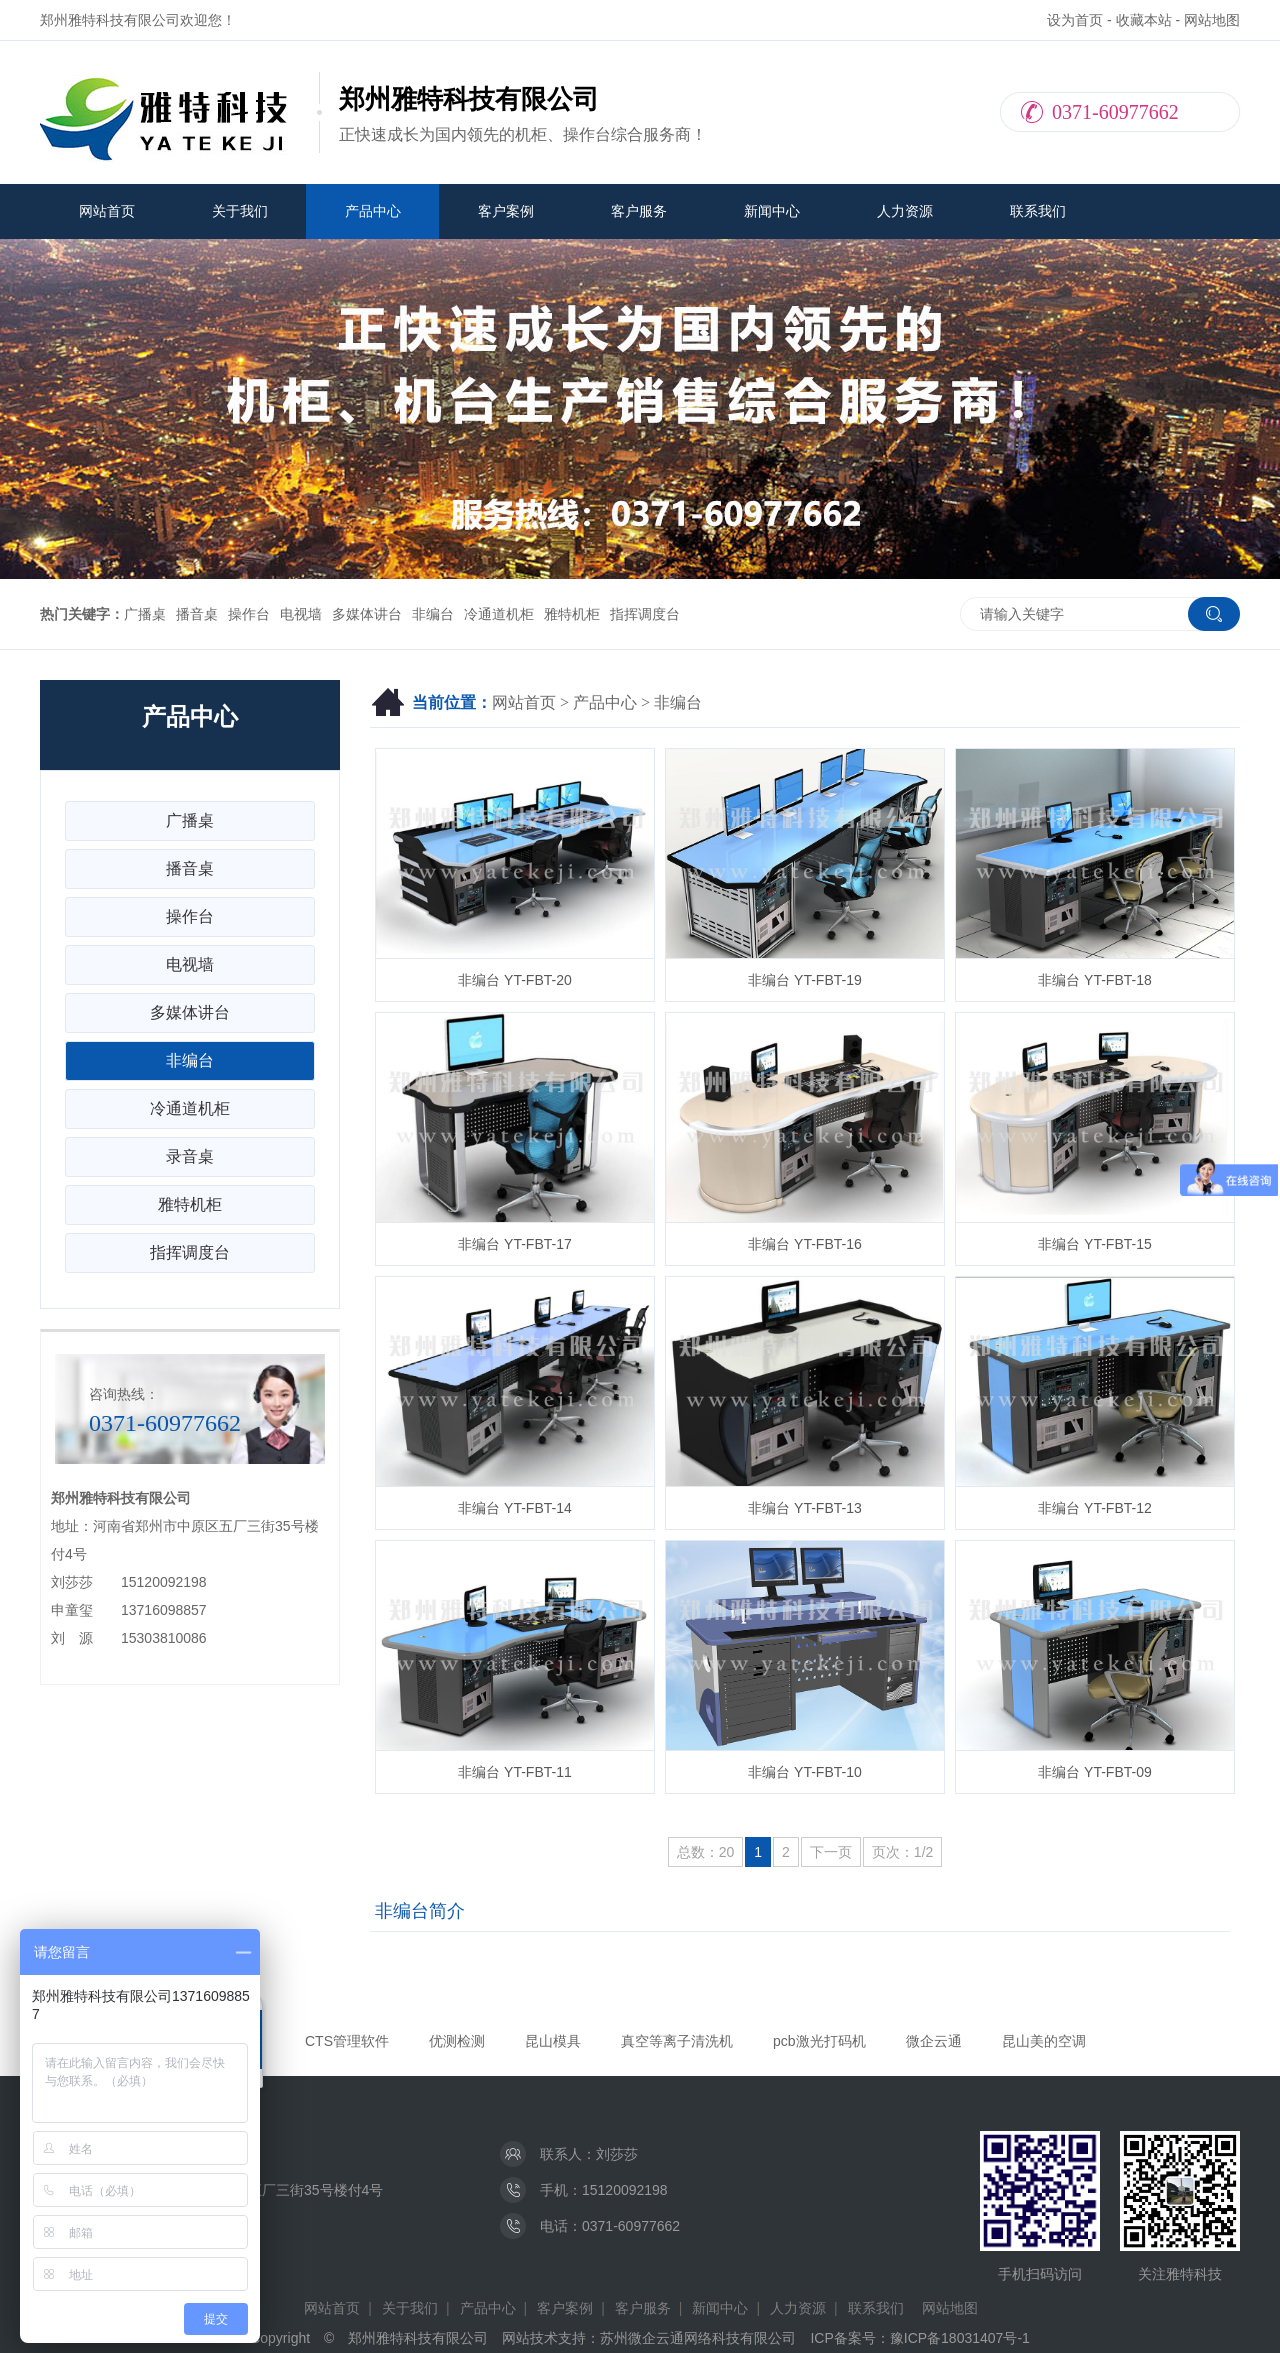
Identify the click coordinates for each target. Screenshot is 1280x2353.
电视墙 (301, 614)
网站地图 (1212, 20)
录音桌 (190, 1156)
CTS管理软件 (347, 2041)
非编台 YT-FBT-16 (805, 1244)
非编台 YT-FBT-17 (515, 1244)
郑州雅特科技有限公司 (418, 2338)
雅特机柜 (572, 614)
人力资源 (905, 211)
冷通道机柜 (499, 614)
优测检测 (457, 2041)
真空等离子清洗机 (677, 2041)
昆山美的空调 (1044, 2041)
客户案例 (506, 211)
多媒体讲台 (367, 614)
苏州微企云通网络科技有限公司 (698, 2338)
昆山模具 (553, 2041)
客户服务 (639, 211)
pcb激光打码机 (819, 2041)
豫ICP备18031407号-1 (960, 2338)
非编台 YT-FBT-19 (805, 980)
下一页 (831, 1852)
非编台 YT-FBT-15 (1095, 1244)
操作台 (249, 614)
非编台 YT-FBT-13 (805, 1508)
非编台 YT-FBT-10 (805, 1772)
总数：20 (706, 1852)
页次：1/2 (902, 1852)
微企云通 (934, 2041)
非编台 (433, 614)
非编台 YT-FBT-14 (515, 1508)
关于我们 (240, 211)
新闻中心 (772, 211)
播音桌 (197, 614)
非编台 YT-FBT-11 (515, 1772)
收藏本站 (1144, 20)
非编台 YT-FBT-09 (1095, 1772)
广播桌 (145, 614)
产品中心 (373, 211)
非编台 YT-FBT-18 (1095, 980)
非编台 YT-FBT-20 (515, 980)
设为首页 (1075, 20)
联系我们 (1038, 211)
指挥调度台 (645, 614)
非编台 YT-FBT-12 (1095, 1508)
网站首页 (107, 211)
